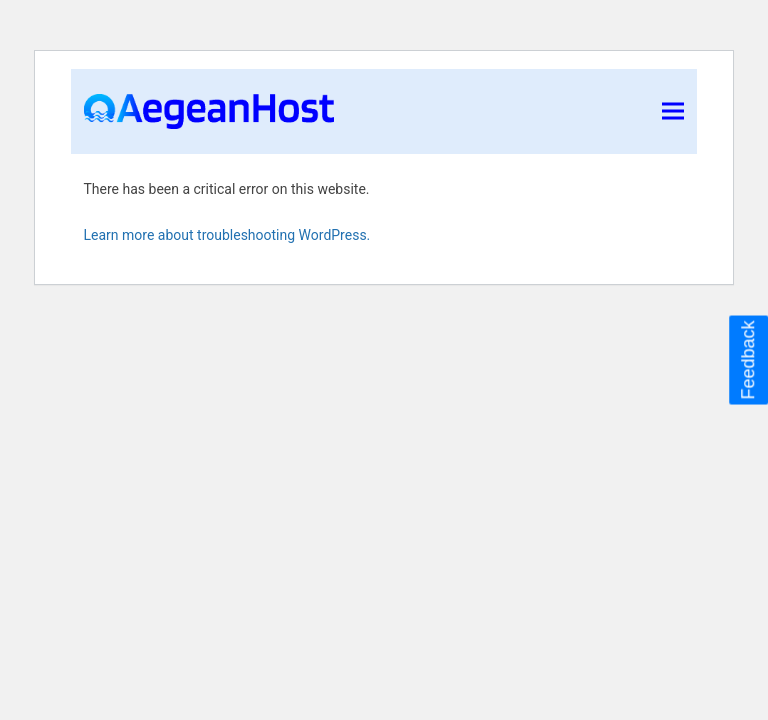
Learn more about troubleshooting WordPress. (227, 235)
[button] (673, 111)
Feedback (748, 359)
